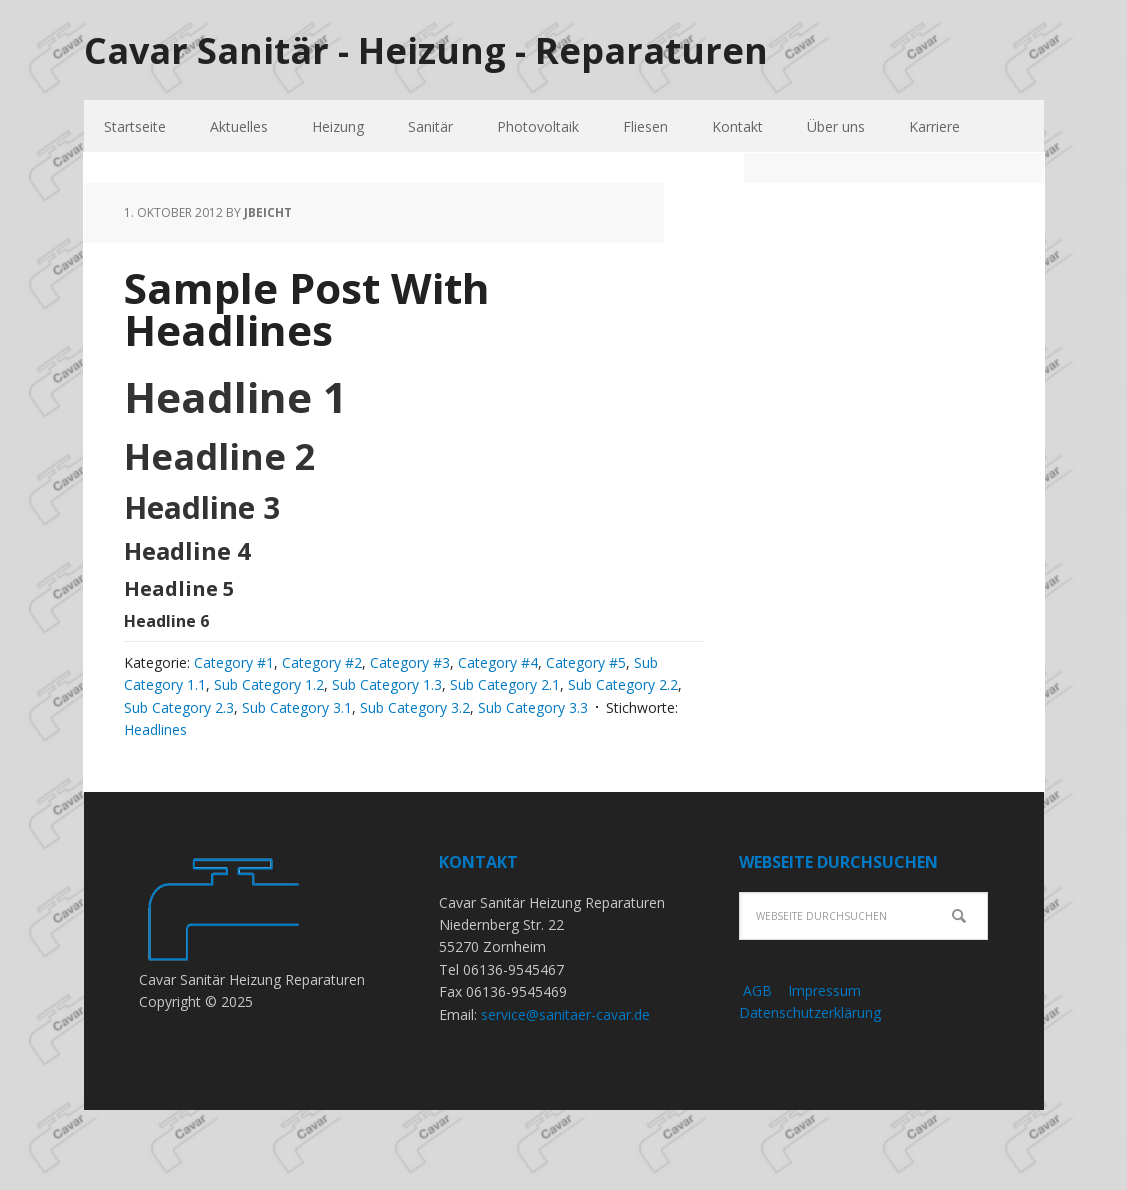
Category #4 (498, 662)
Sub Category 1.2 (269, 684)
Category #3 (410, 662)
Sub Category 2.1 (505, 684)
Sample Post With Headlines (307, 308)
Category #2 (322, 662)
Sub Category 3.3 (533, 707)
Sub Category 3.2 (415, 707)
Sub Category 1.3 (387, 684)
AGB (755, 990)
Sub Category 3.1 (297, 707)
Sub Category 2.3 (179, 707)
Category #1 (234, 662)
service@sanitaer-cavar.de (565, 1014)
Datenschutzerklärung (810, 1012)
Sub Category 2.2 (623, 684)
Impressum (824, 990)
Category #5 (586, 662)
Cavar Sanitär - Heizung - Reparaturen (426, 49)
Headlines (155, 729)
